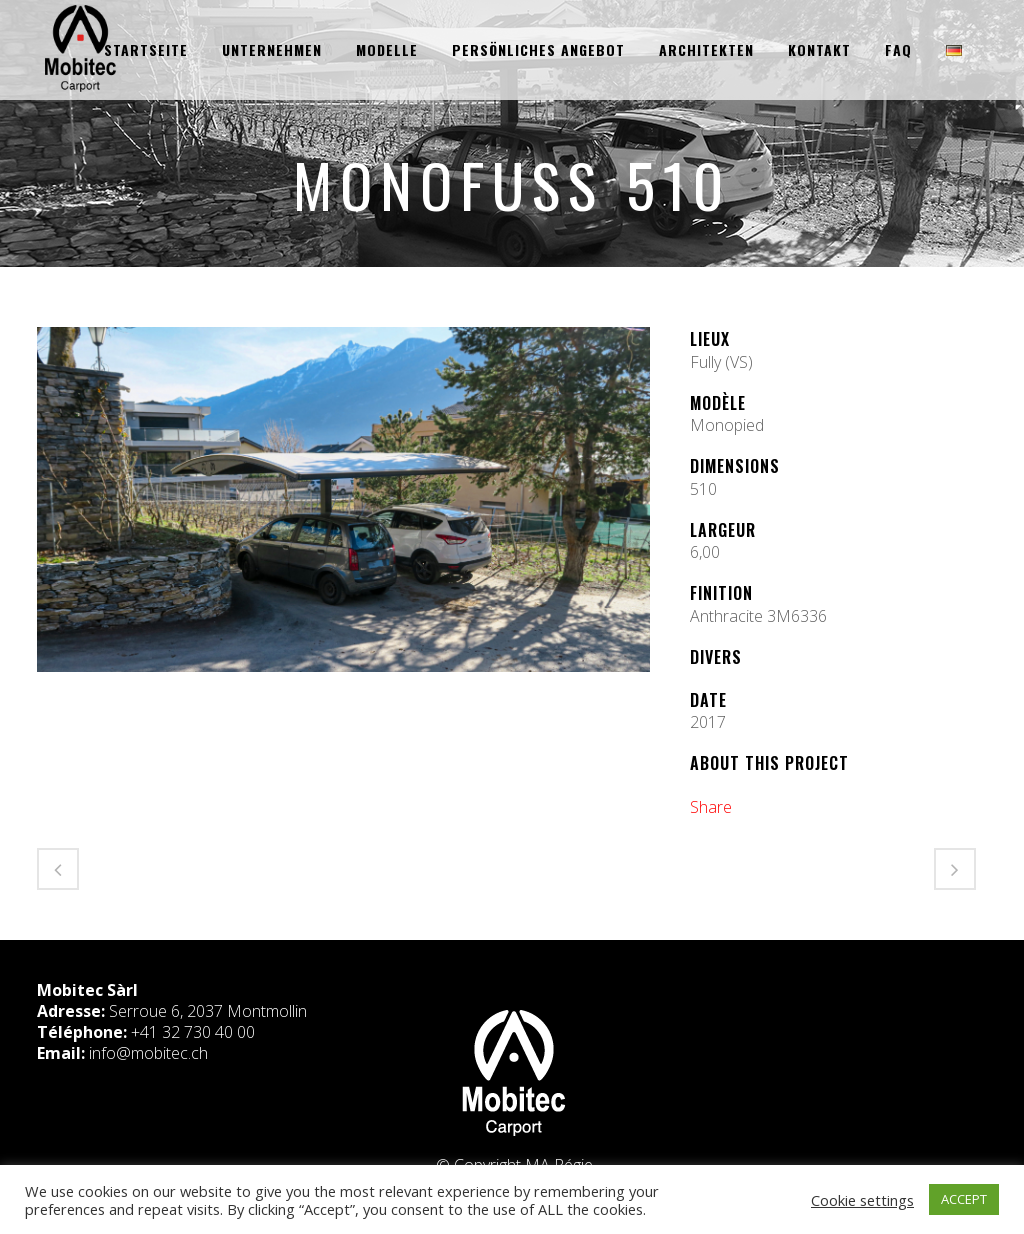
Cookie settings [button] (862, 1200)
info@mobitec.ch (148, 1053)
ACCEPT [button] (964, 1199)
